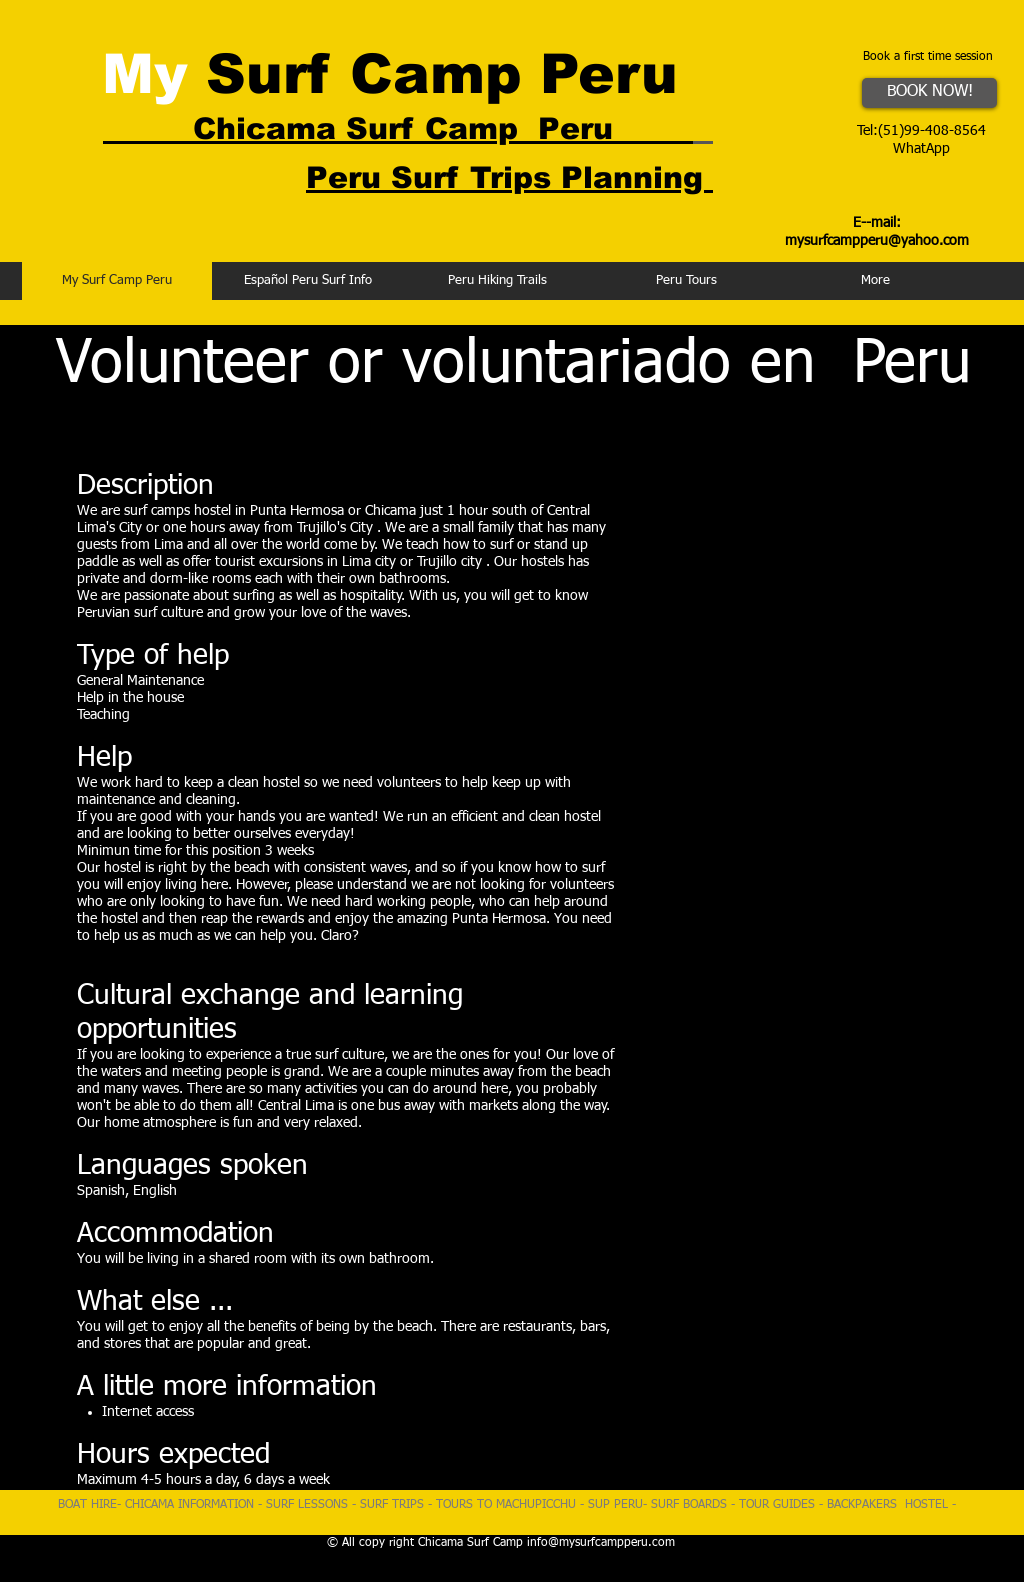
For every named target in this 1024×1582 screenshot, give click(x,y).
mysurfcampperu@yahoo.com (877, 241)
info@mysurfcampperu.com (601, 1543)
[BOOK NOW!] (929, 93)
